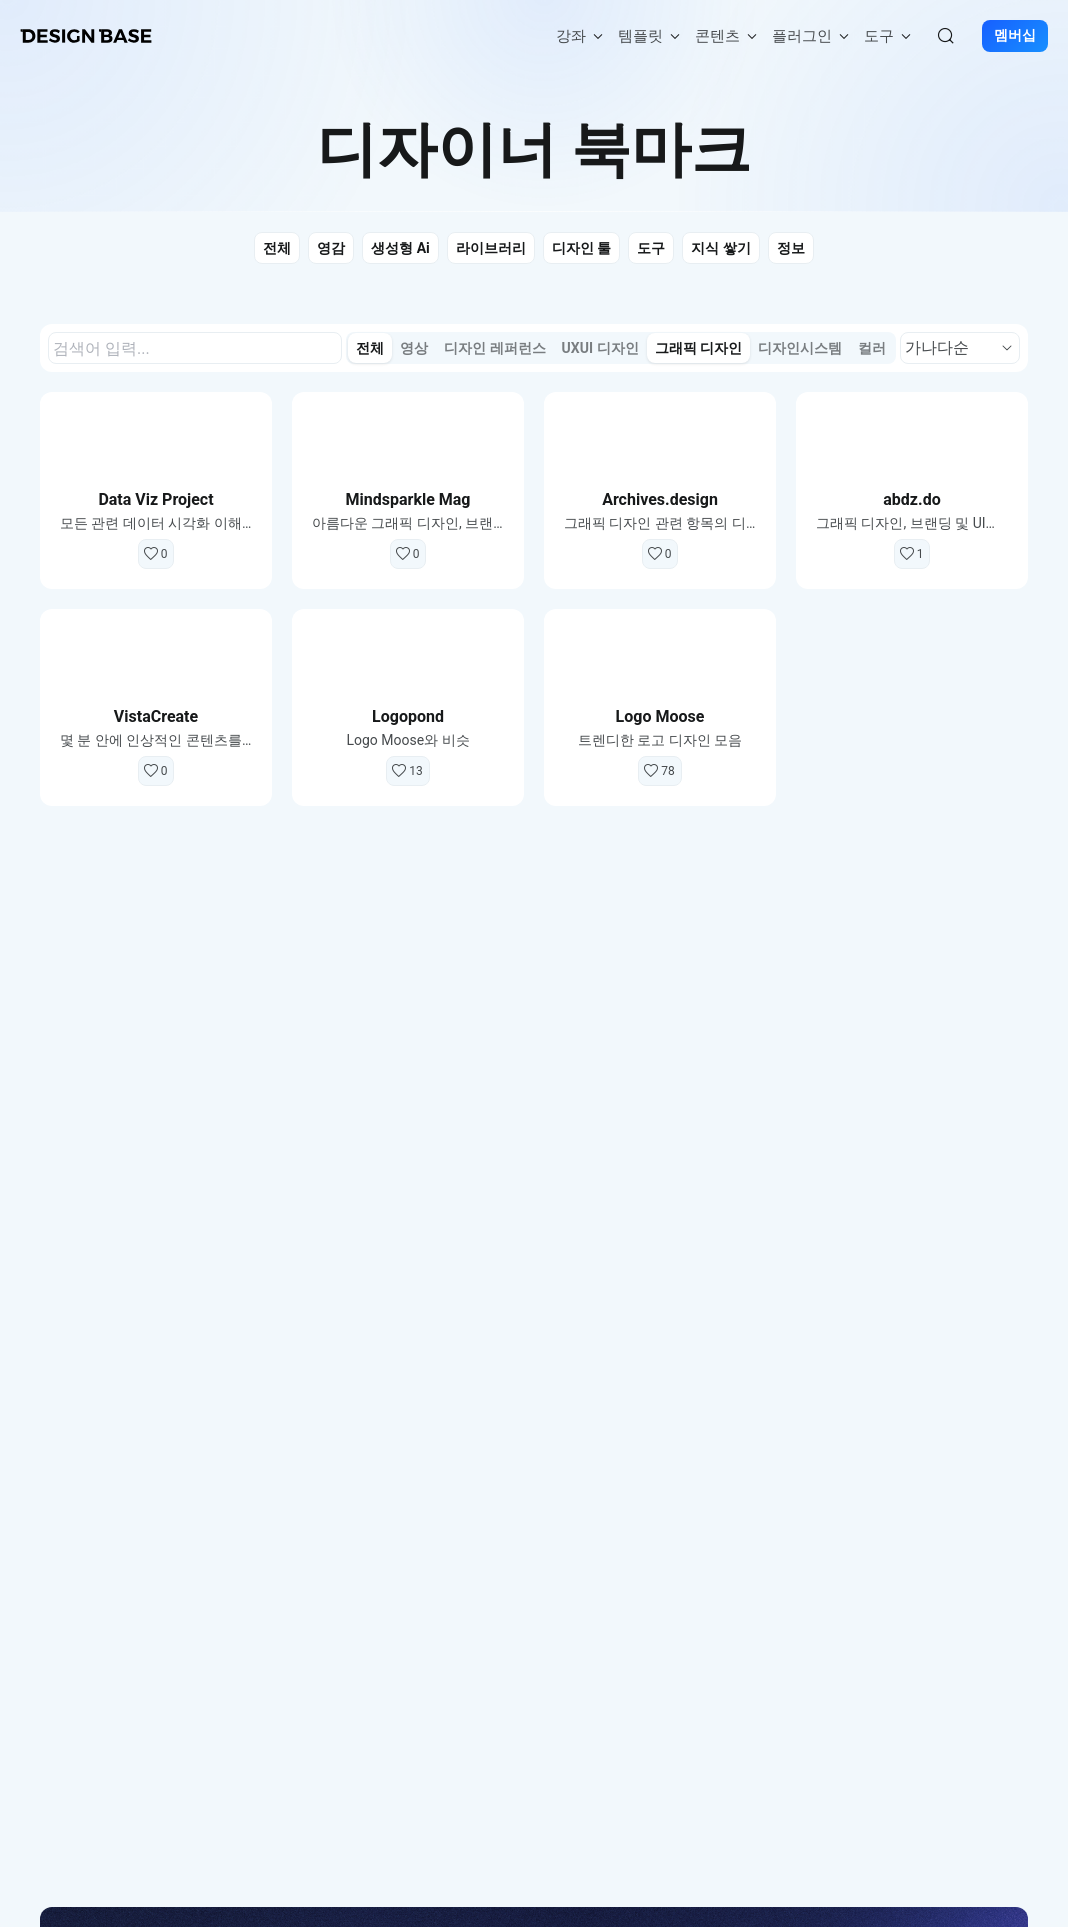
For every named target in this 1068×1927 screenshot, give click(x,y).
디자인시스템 (800, 348)
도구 (889, 36)
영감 (331, 248)
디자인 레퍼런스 (494, 348)
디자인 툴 (581, 248)
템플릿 (650, 36)
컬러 (872, 348)
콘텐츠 (727, 36)
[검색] (946, 36)
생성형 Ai (400, 248)
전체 (277, 248)
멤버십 (1015, 36)
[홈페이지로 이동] (86, 36)
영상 (414, 348)
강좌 (581, 36)
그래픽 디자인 (698, 348)
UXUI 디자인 (600, 348)
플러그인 (812, 36)
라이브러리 (491, 248)
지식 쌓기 (720, 248)
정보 (791, 248)
